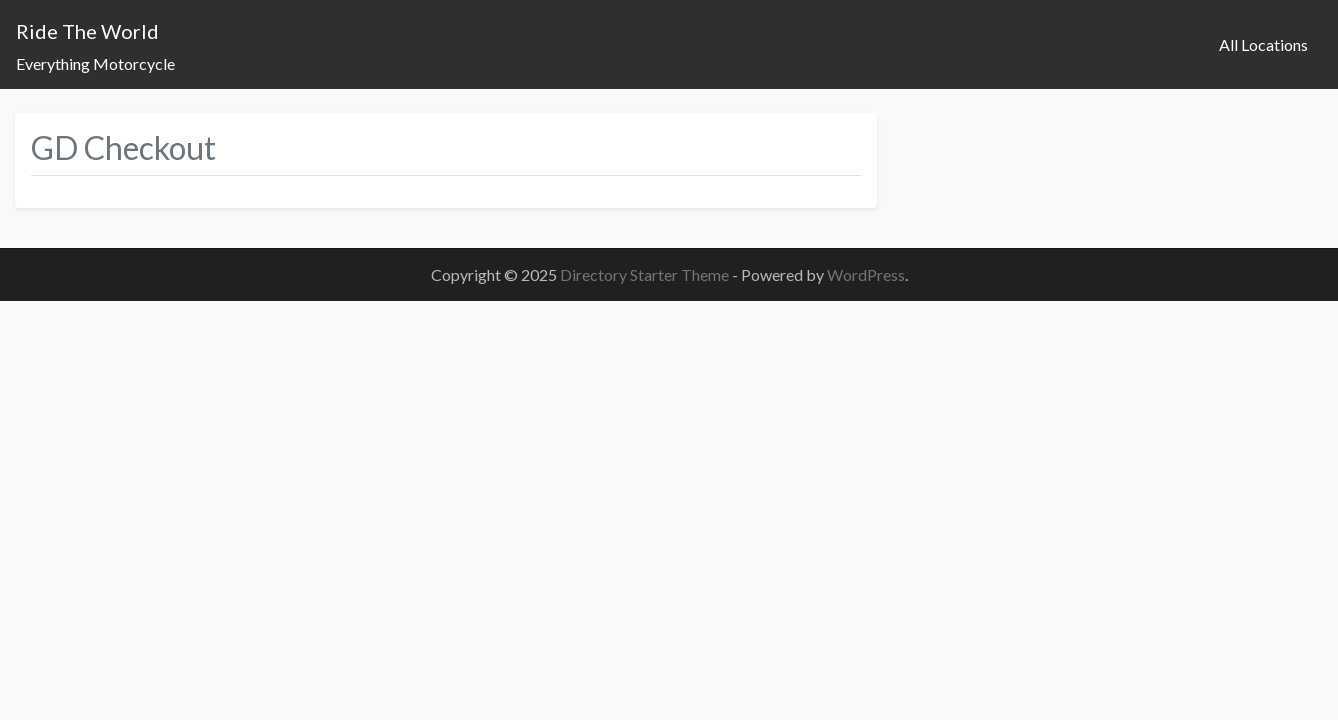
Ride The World (87, 31)
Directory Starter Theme (646, 274)
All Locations (1263, 44)
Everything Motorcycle (95, 63)
